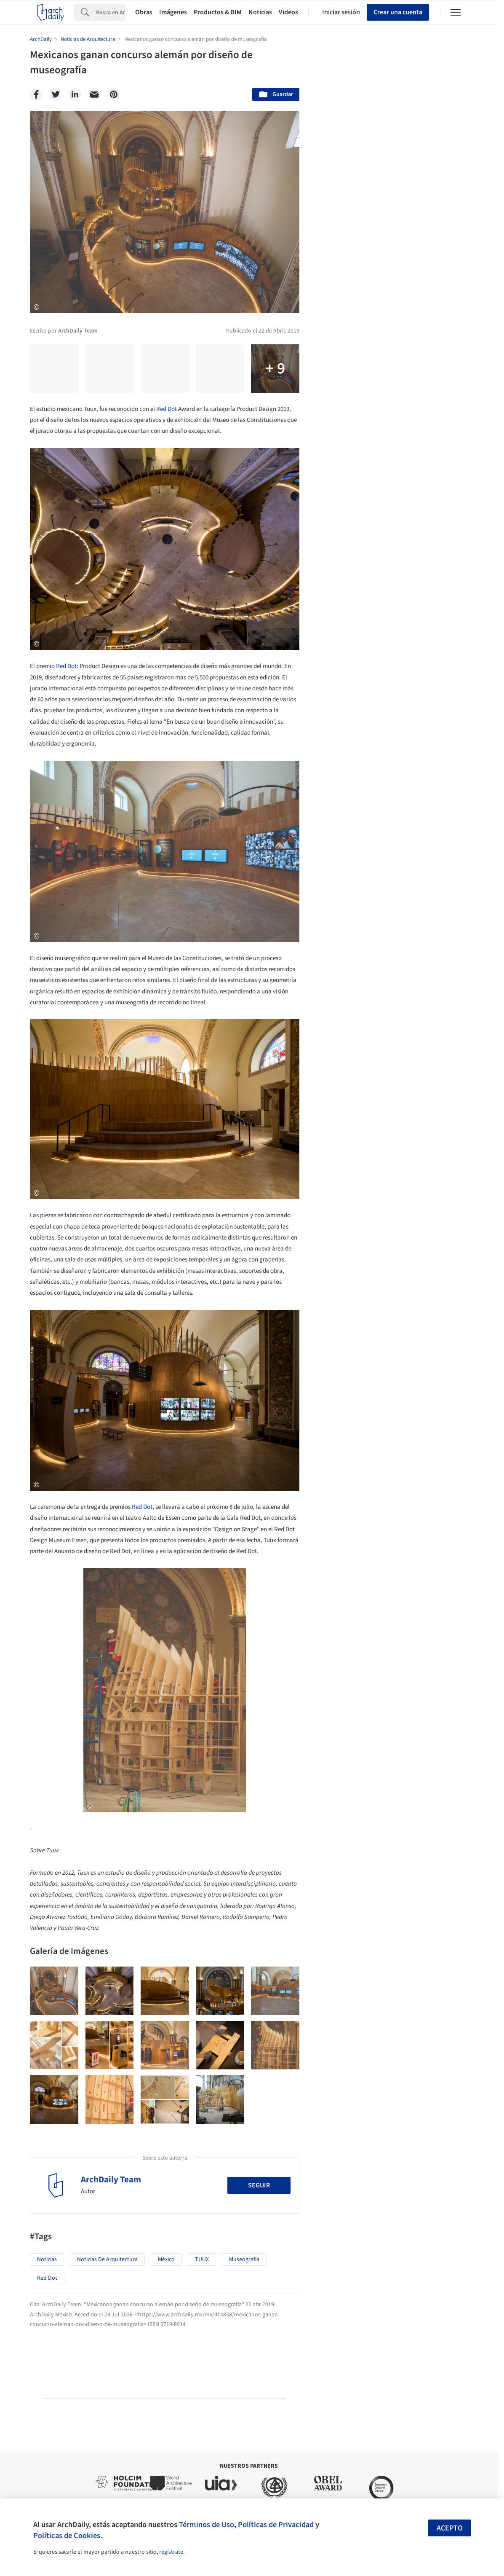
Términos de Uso (206, 2524)
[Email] (94, 94)
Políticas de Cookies (66, 2535)
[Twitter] (55, 94)
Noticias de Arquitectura (107, 2259)
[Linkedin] (75, 94)
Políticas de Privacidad (276, 2524)
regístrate (171, 2552)
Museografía (244, 2259)
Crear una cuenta (397, 12)
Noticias (260, 12)
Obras (143, 12)
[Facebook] (36, 94)
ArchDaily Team (111, 2179)
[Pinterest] (113, 94)
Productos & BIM (218, 12)
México (166, 2259)
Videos (288, 12)
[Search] (110, 12)
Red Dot (166, 409)
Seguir (259, 2185)
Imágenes (173, 12)
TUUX (202, 2259)
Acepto (450, 2528)
